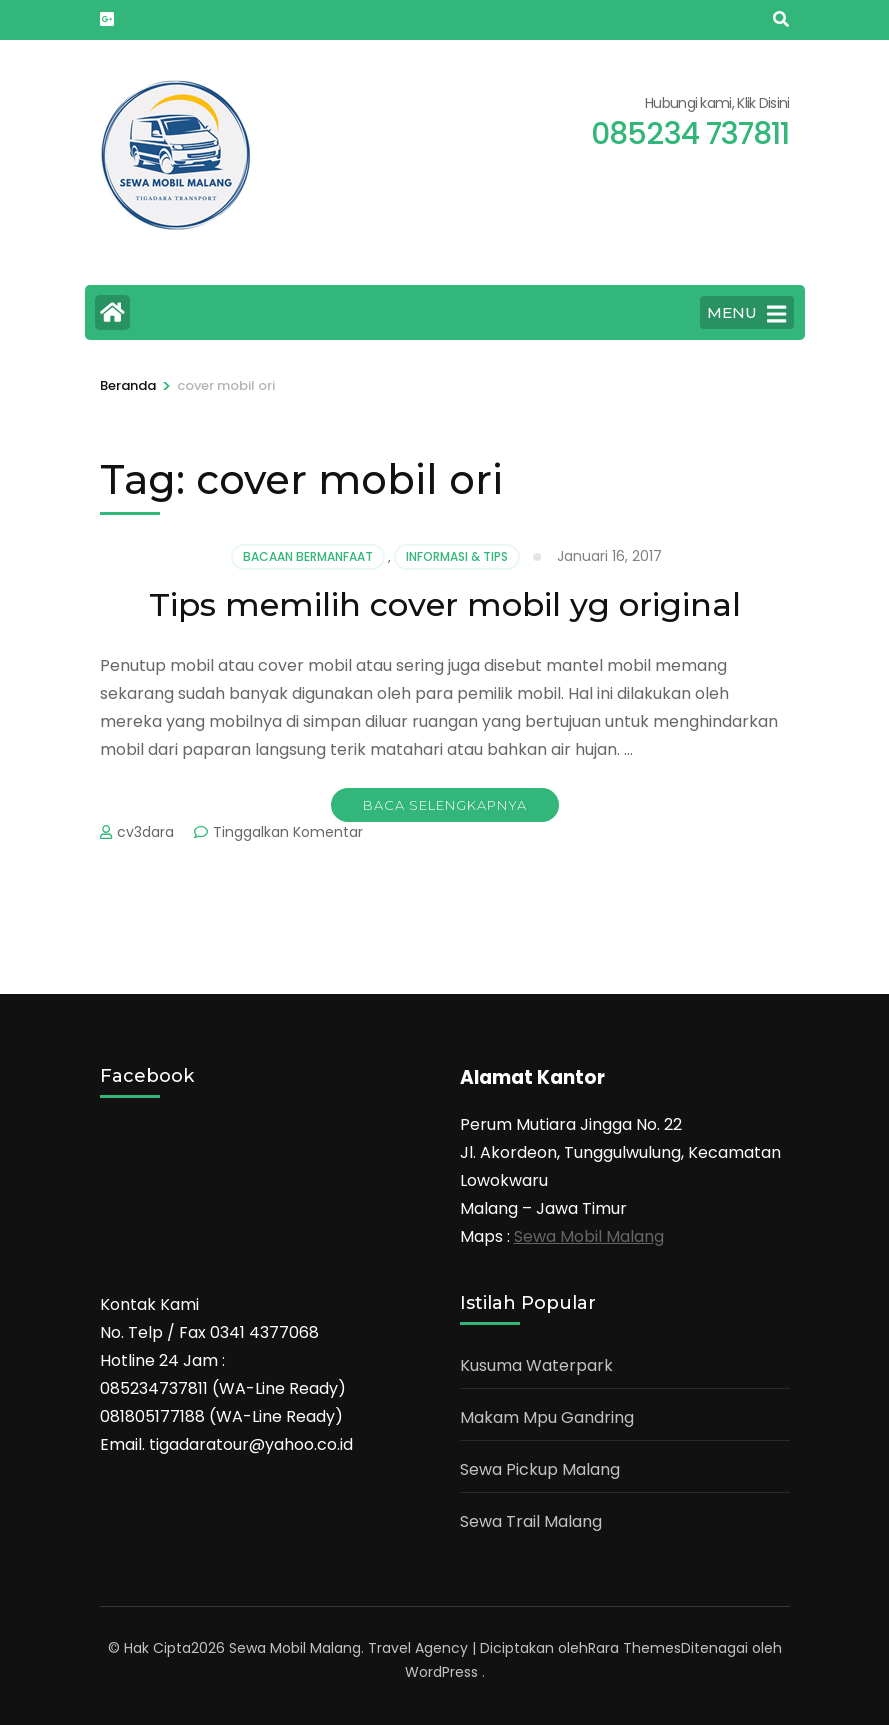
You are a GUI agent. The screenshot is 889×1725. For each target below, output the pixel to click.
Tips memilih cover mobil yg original (445, 604)
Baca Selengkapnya (445, 805)
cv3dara (145, 832)
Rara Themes (634, 1648)
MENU (746, 314)
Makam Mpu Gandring (547, 1417)
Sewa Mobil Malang (589, 1236)
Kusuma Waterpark (536, 1365)
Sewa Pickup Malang (540, 1469)
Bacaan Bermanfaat (308, 556)
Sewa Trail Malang (531, 1521)
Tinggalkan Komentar (288, 832)
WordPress (441, 1672)
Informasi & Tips (457, 556)
